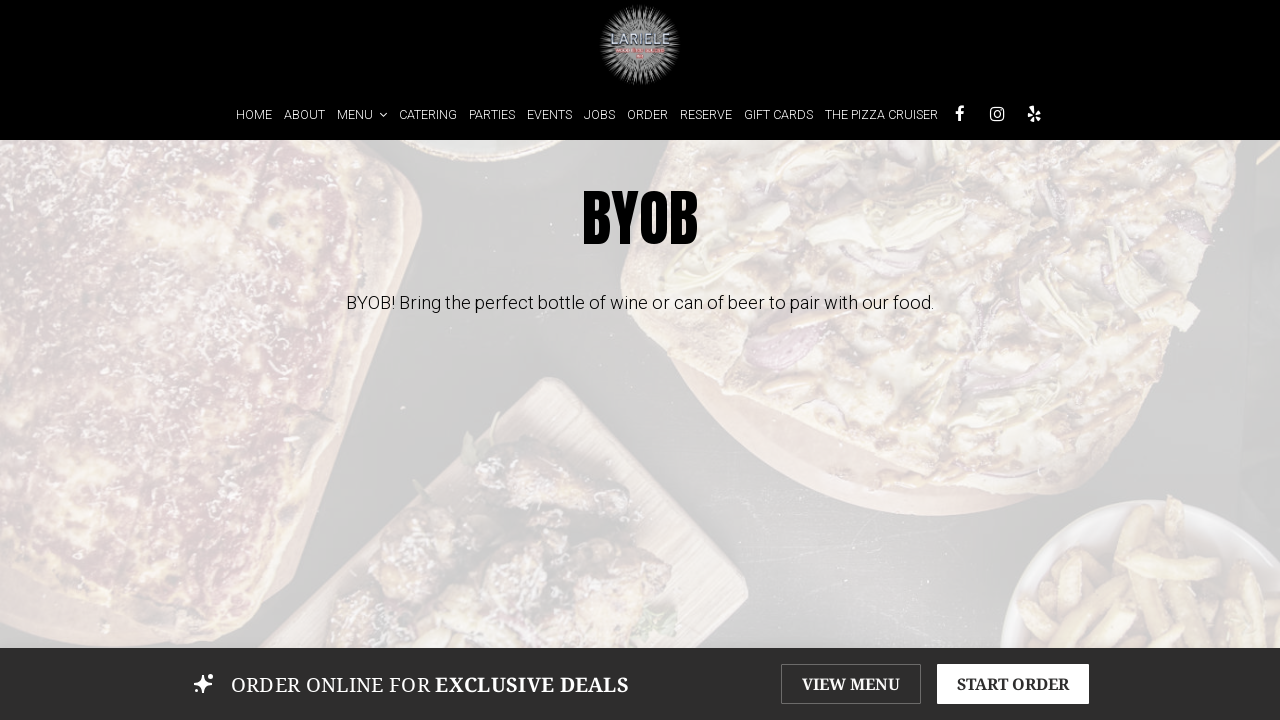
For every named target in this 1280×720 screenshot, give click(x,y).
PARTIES (492, 114)
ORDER (647, 114)
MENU (362, 114)
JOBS (599, 114)
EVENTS (549, 114)
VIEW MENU (851, 684)
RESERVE (706, 114)
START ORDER (1013, 684)
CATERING (428, 114)
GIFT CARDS (778, 114)
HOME (254, 114)
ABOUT (304, 114)
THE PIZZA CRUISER (881, 114)
